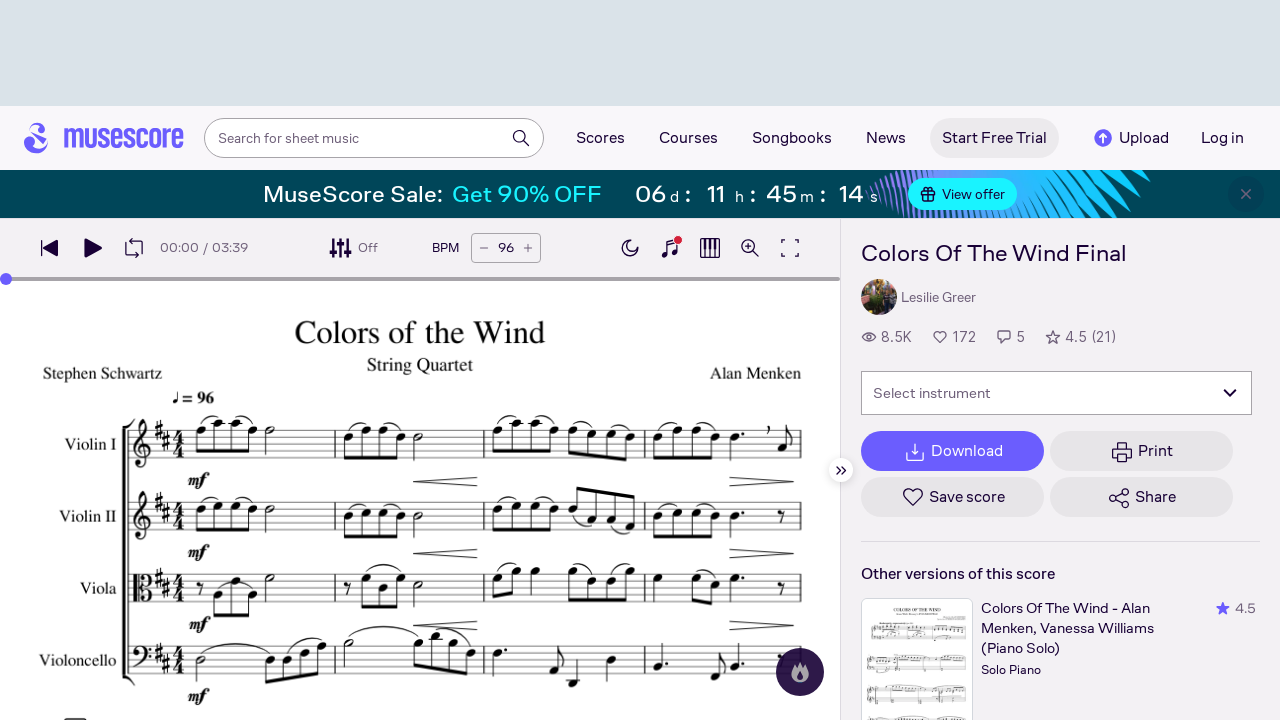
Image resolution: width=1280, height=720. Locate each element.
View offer (962, 194)
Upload (1130, 138)
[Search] (521, 138)
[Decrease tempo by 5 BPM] (484, 248)
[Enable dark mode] (630, 248)
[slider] (6, 279)
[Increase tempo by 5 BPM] (528, 248)
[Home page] (104, 138)
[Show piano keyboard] (670, 248)
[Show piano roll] (710, 248)
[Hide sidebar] (841, 470)
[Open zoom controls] (750, 248)
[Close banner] (1246, 194)
